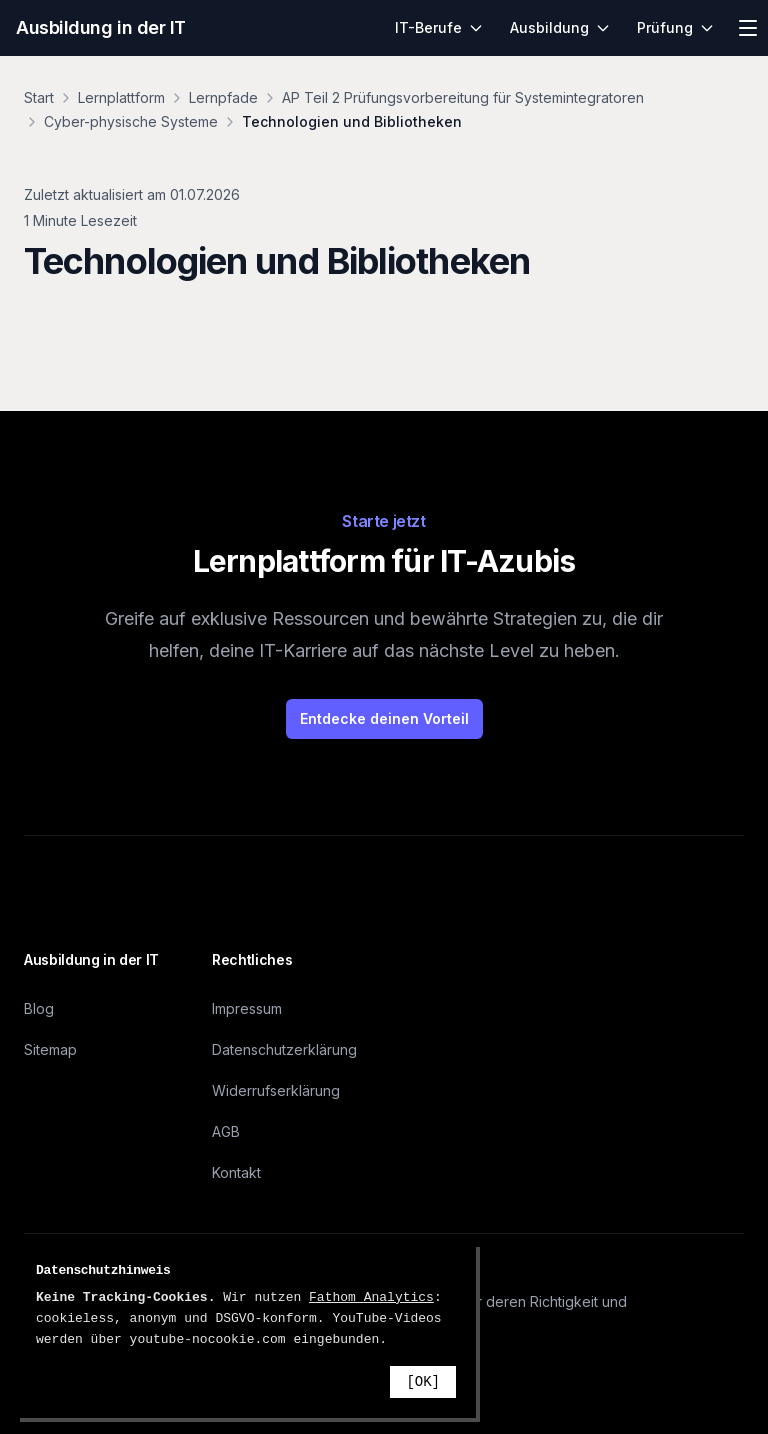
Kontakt (236, 1172)
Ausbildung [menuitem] (560, 27)
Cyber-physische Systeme (131, 121)
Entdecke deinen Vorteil (384, 718)
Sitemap (50, 1049)
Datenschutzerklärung (284, 1049)
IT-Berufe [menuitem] (439, 27)
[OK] (423, 1382)
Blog (39, 1008)
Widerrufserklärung (276, 1090)
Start (39, 97)
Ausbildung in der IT (101, 27)
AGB (226, 1131)
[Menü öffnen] (748, 28)
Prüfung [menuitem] (676, 27)
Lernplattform (121, 97)
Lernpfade (223, 97)
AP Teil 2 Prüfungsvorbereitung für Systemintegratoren (463, 97)
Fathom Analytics (371, 1297)
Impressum (247, 1008)
